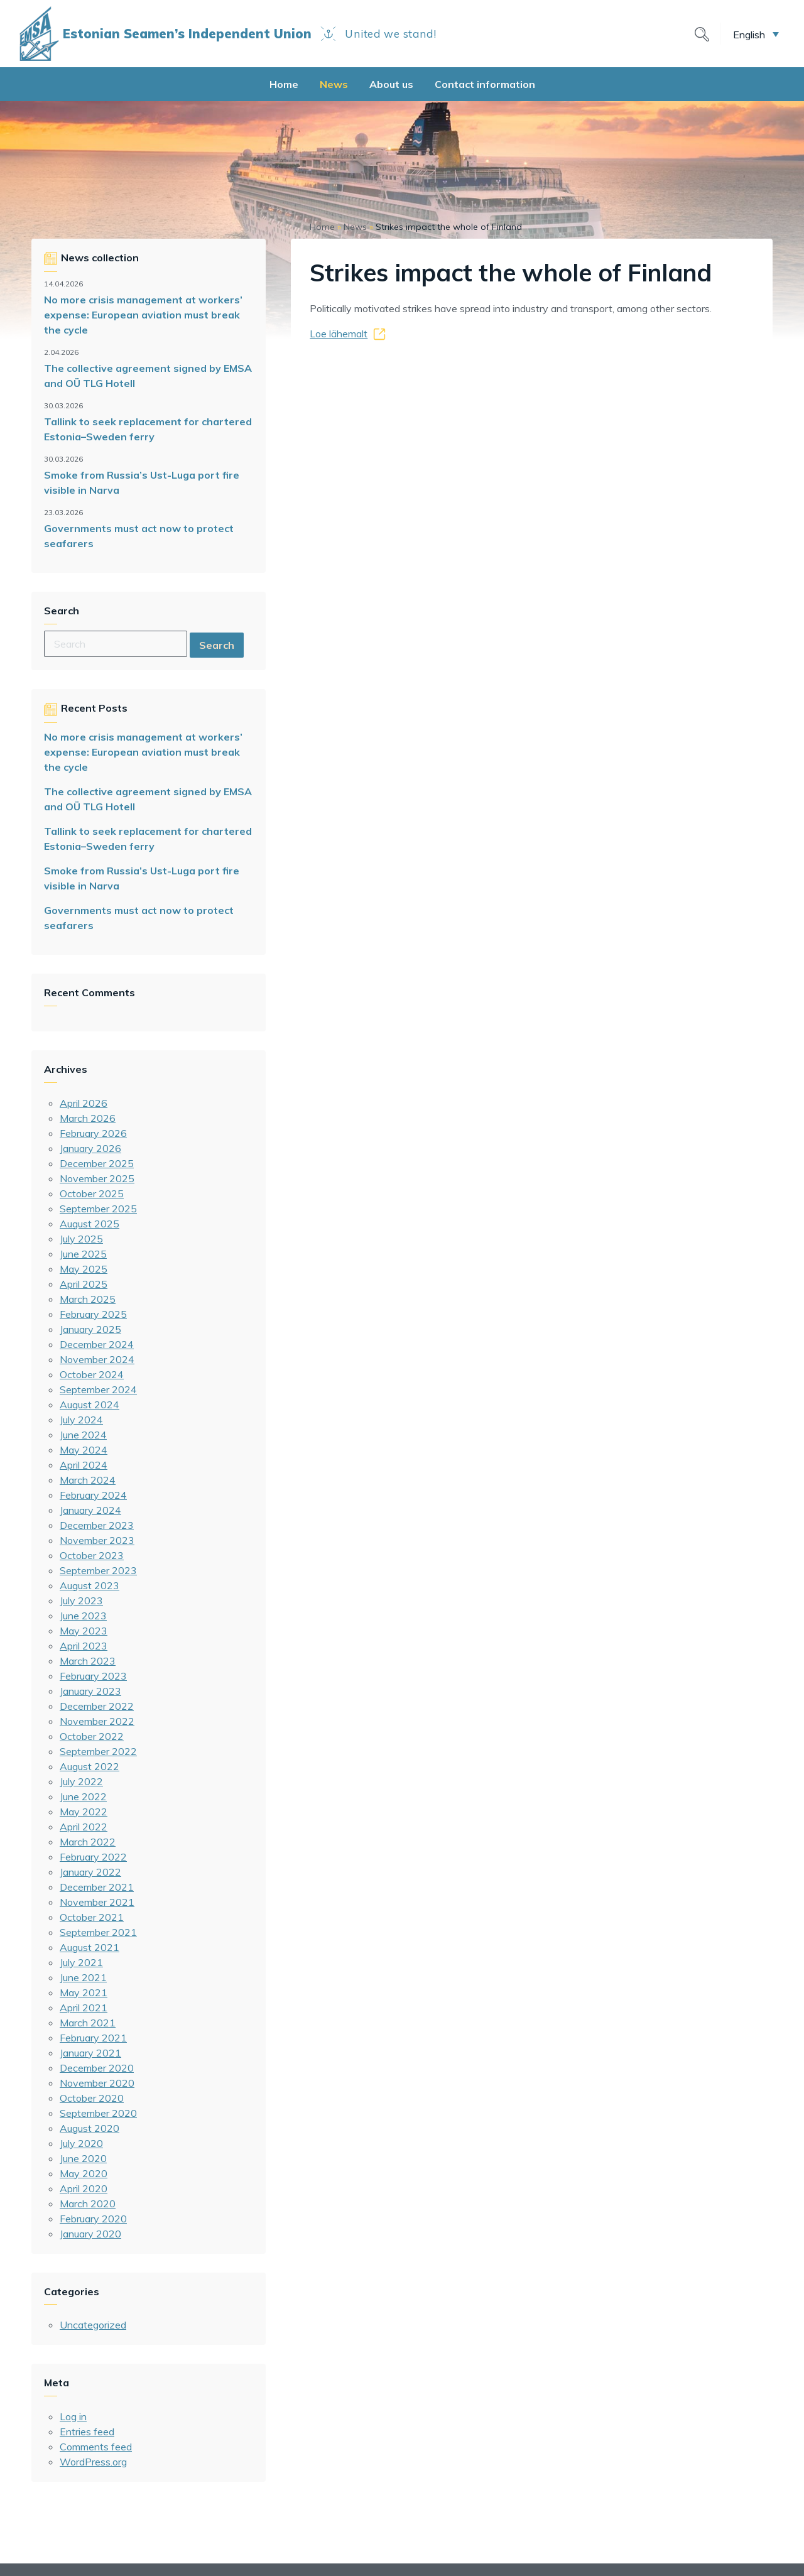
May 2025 (83, 1269)
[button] (756, 34)
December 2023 (97, 1525)
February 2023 (93, 1676)
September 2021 (98, 1932)
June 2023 (83, 1615)
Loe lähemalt (338, 333)
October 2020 (92, 2098)
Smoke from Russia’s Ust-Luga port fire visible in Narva (141, 482)
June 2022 (83, 1796)
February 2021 (93, 2037)
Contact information (485, 84)
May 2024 (83, 1449)
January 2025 (90, 1329)
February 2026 (93, 1133)
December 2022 (97, 1706)
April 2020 (83, 2188)
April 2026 (83, 1103)
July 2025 (81, 1238)
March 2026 (88, 1118)
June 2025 (83, 1253)
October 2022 (92, 1736)
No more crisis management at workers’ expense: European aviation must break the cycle (143, 314)
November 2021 (97, 1902)
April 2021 (83, 2007)
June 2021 (83, 1977)
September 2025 (98, 1208)
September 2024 (98, 1389)
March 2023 (88, 1661)
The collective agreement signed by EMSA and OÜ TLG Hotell (148, 375)
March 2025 (88, 1299)
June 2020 (83, 2158)
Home (283, 84)
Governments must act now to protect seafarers (139, 536)
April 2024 (83, 1465)
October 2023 (92, 1555)
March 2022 (88, 1841)
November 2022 (97, 1721)
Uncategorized (93, 2324)
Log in (73, 2416)
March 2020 (88, 2203)
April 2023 (83, 1645)
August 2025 (89, 1223)
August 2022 (89, 1766)
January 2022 (90, 1872)
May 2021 (83, 1992)
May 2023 (83, 1630)
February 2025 (93, 1314)
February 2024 (93, 1495)
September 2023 (98, 1570)
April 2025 (83, 1284)
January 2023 (90, 1691)
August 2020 (89, 2128)
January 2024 (90, 1510)
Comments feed (96, 2446)
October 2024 (92, 1374)
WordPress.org (93, 2461)
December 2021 (97, 1887)
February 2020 (93, 2218)
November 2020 (97, 2083)
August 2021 (89, 1947)
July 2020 (81, 2143)
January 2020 (90, 2233)
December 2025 (97, 1163)
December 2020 (97, 2068)
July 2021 (81, 1962)
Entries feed (87, 2431)
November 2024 (97, 1359)
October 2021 (92, 1917)
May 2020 (83, 2173)
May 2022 (83, 1811)
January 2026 (90, 1148)
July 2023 (81, 1600)
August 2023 (89, 1585)
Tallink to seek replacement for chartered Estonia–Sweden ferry (148, 429)
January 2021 (90, 2052)
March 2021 (88, 2022)
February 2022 (93, 1856)
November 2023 (97, 1540)
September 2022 (98, 1751)
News (334, 84)
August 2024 (89, 1404)
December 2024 (97, 1344)
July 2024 (81, 1419)
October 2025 (92, 1193)
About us (391, 84)
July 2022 (81, 1781)
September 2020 (98, 2113)
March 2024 (88, 1480)
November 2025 (97, 1178)
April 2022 (83, 1826)
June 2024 (83, 1434)
